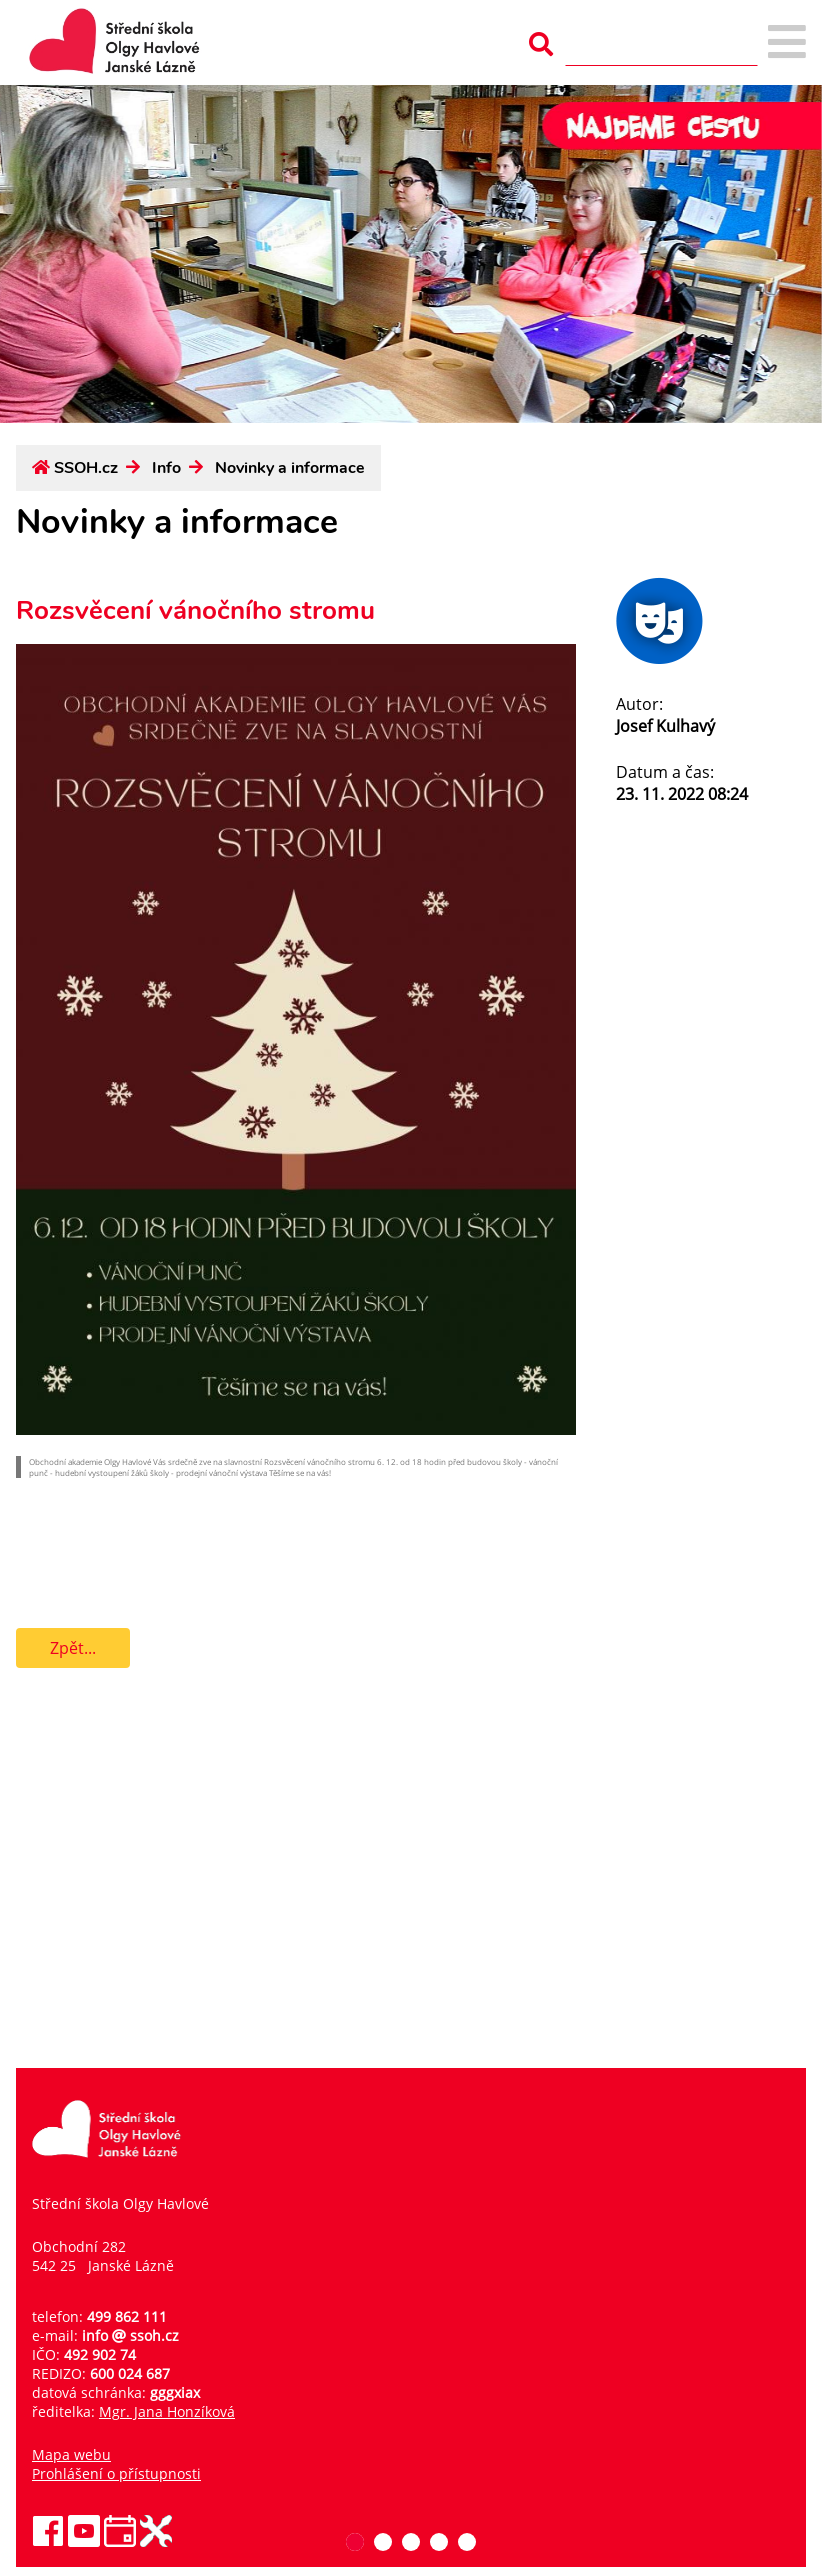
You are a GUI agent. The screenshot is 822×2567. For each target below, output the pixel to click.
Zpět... (73, 1648)
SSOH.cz (86, 468)
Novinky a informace (290, 468)
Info (166, 468)
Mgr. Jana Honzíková (167, 2411)
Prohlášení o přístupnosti (116, 2473)
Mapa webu (71, 2454)
